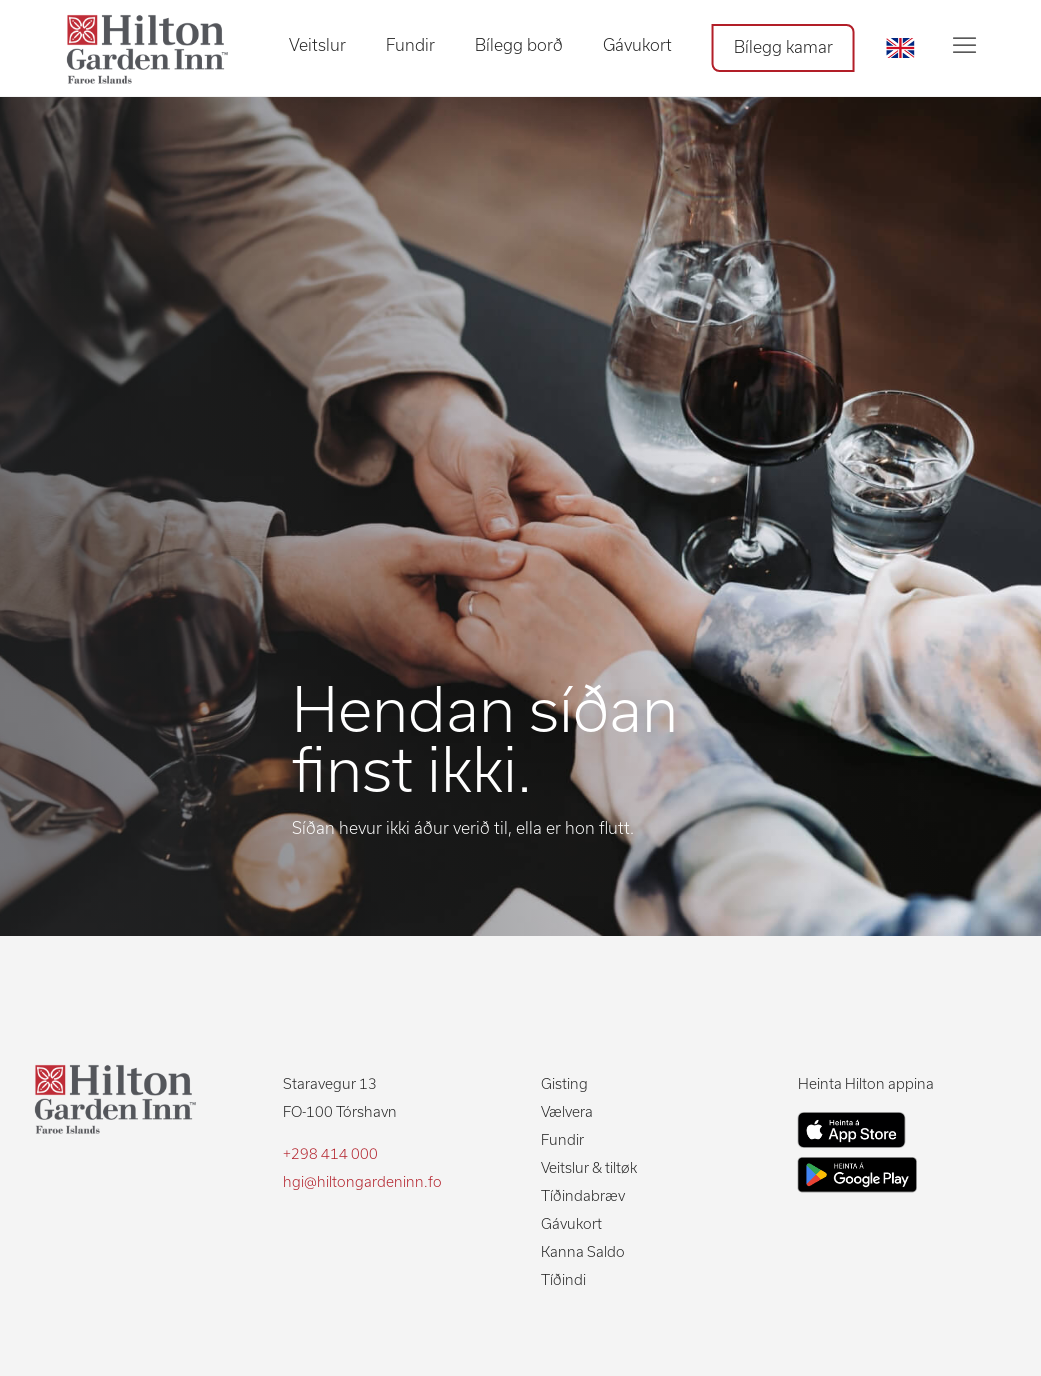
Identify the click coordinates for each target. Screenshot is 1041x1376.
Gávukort (637, 45)
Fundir (410, 45)
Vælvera (567, 1112)
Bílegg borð (519, 45)
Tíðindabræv (583, 1196)
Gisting (564, 1084)
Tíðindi (563, 1280)
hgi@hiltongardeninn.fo (362, 1182)
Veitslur (317, 45)
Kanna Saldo (583, 1252)
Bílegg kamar (783, 47)
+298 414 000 (330, 1154)
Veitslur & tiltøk (589, 1168)
